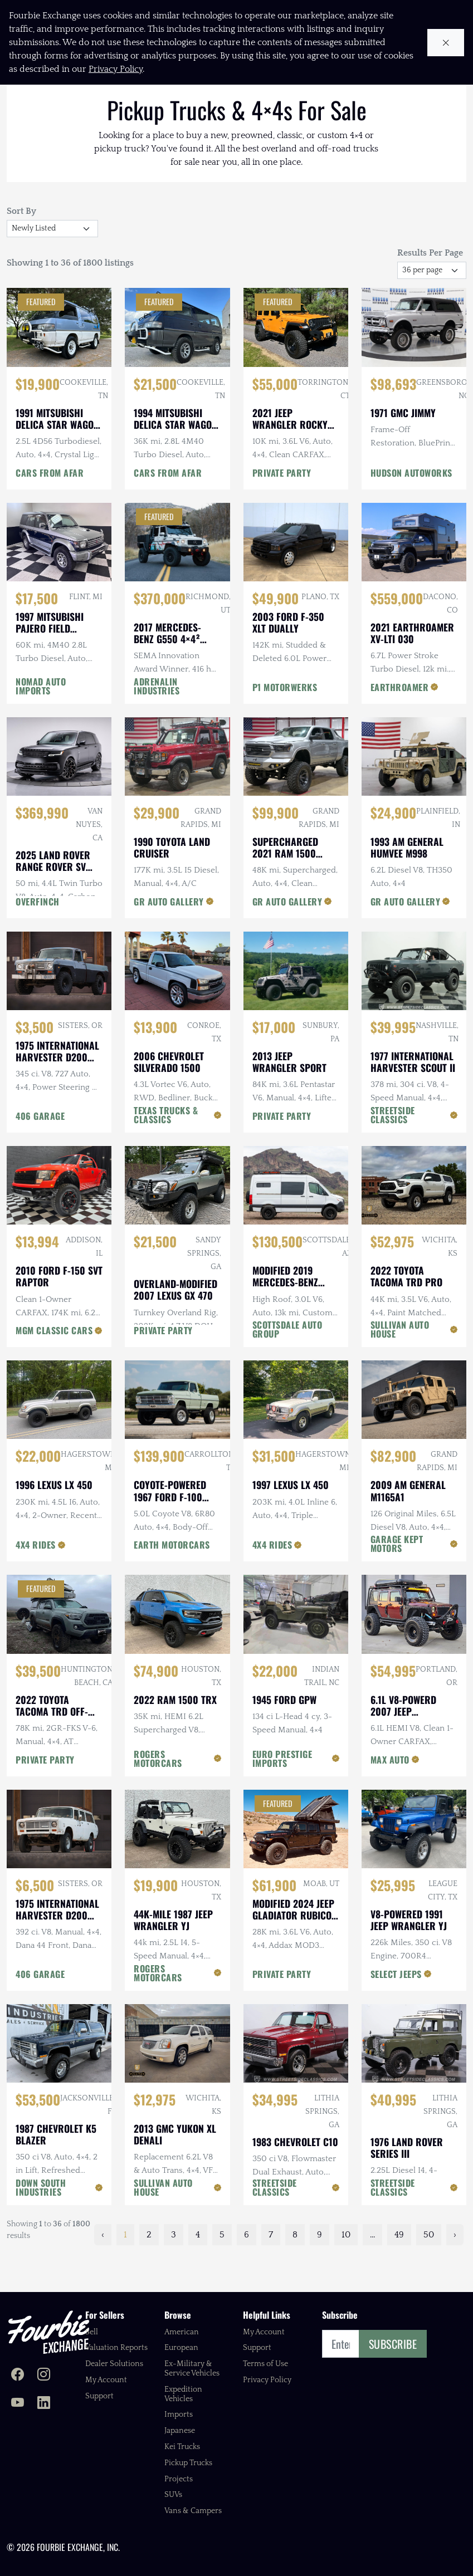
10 (346, 2267)
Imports (178, 2414)
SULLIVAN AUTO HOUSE (400, 1361)
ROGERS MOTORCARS (158, 1791)
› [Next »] (455, 2267)
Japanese (179, 2430)
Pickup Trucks (188, 2463)
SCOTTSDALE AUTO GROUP (287, 1361)
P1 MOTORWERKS (285, 719)
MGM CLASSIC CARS (54, 1362)
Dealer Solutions (114, 2363)
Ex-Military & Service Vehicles (192, 2368)
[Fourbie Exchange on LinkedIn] (44, 2404)
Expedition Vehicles (183, 2394)
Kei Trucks (182, 2446)
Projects (178, 2479)
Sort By (21, 243)
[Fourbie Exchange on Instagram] (44, 2375)
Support (99, 2396)
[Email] (340, 2344)
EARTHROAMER (399, 719)
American (181, 2332)
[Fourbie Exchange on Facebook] (17, 2375)
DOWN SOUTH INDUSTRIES (41, 2220)
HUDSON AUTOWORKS (411, 505)
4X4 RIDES (36, 1577)
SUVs (173, 2494)
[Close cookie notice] (446, 42)
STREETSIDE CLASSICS (392, 1147)
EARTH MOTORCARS (172, 1577)
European (181, 2347)
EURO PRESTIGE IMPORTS (282, 1791)
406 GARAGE (40, 1148)
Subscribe (393, 2343)
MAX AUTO (389, 1791)
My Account (106, 2380)
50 (428, 2267)
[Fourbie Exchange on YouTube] (17, 2404)
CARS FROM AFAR (50, 505)
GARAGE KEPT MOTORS (396, 1576)
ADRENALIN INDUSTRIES (156, 718)
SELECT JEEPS (396, 2006)
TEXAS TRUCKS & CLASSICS (166, 1147)
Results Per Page (430, 285)
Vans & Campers (193, 2510)
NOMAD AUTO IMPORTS (41, 718)
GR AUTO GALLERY (169, 933)
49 (399, 2267)
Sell (91, 2332)
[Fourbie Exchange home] (48, 2332)
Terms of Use (265, 2363)
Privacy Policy (267, 2380)
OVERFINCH (38, 933)
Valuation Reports (116, 2347)
